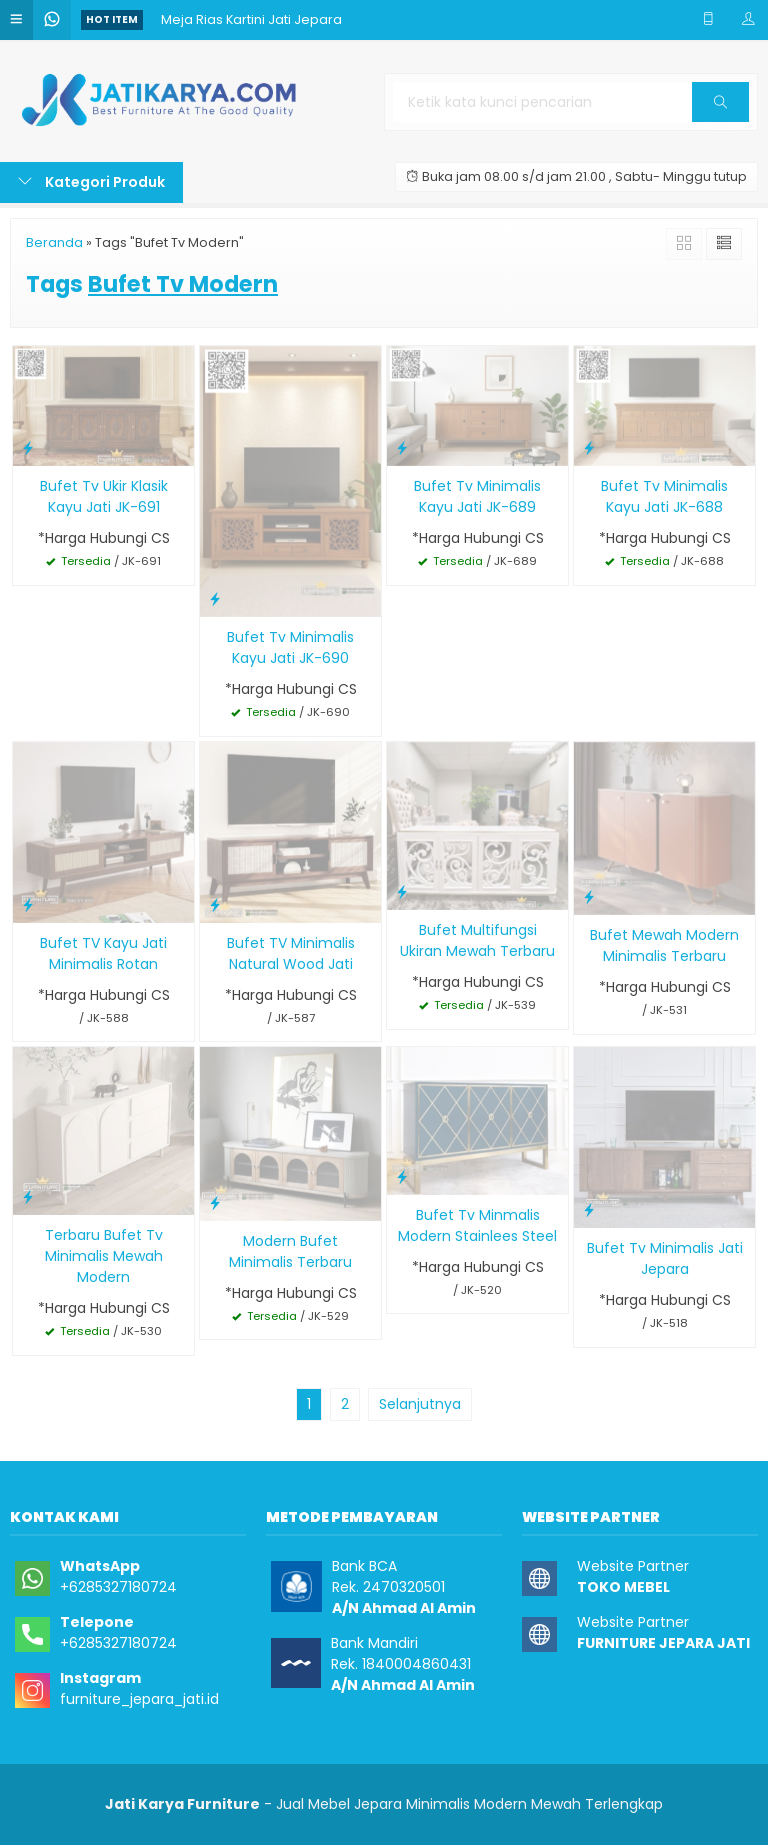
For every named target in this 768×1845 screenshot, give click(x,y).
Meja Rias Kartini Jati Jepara (251, 19)
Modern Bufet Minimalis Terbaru (290, 1251)
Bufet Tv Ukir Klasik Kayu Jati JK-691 (104, 496)
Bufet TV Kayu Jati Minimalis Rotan (103, 953)
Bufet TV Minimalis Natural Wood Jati (291, 953)
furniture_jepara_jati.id (139, 1699)
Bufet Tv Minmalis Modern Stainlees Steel (477, 1225)
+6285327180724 (118, 1587)
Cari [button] (720, 108)
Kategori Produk (91, 182)
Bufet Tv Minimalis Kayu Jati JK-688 (664, 496)
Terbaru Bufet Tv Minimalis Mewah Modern (104, 1256)
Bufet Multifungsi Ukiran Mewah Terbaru (477, 940)
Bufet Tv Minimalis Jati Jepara (665, 1258)
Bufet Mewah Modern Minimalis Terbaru (664, 945)
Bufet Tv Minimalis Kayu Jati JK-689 (477, 496)
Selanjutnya (420, 1404)
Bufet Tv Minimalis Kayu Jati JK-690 (290, 647)
